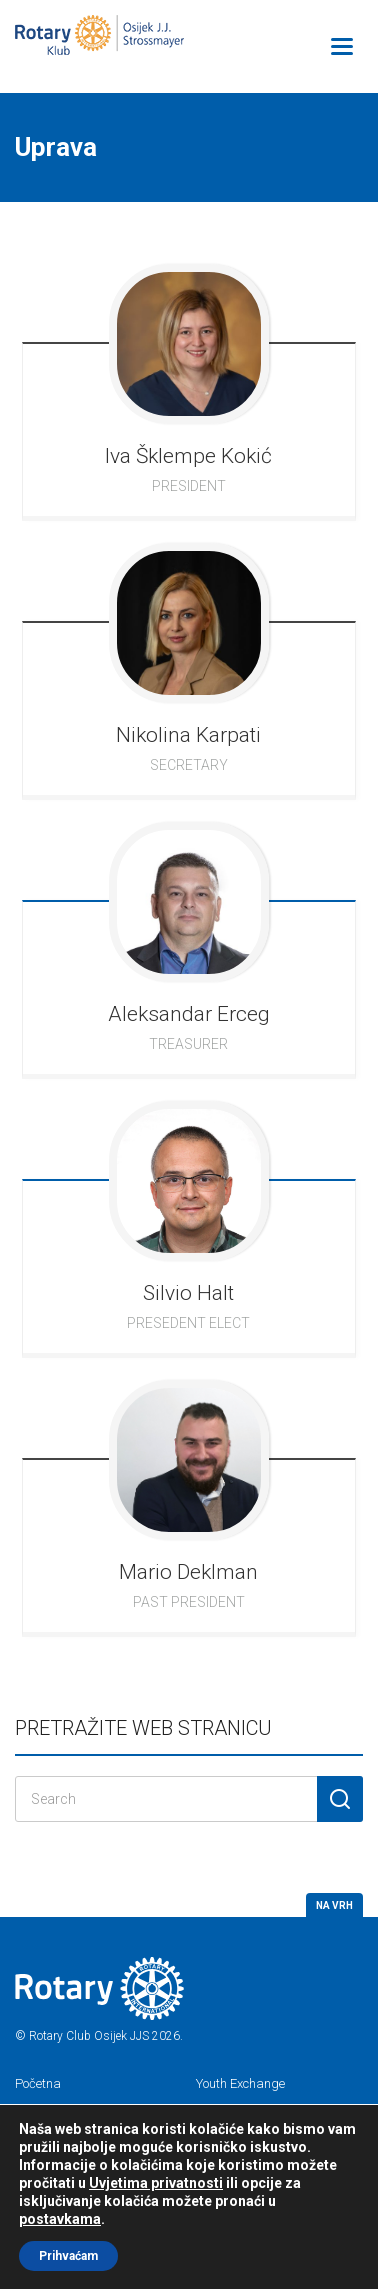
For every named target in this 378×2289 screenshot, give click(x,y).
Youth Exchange (240, 2083)
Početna (38, 2083)
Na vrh (334, 1905)
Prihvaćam (68, 2256)
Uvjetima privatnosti (156, 2183)
